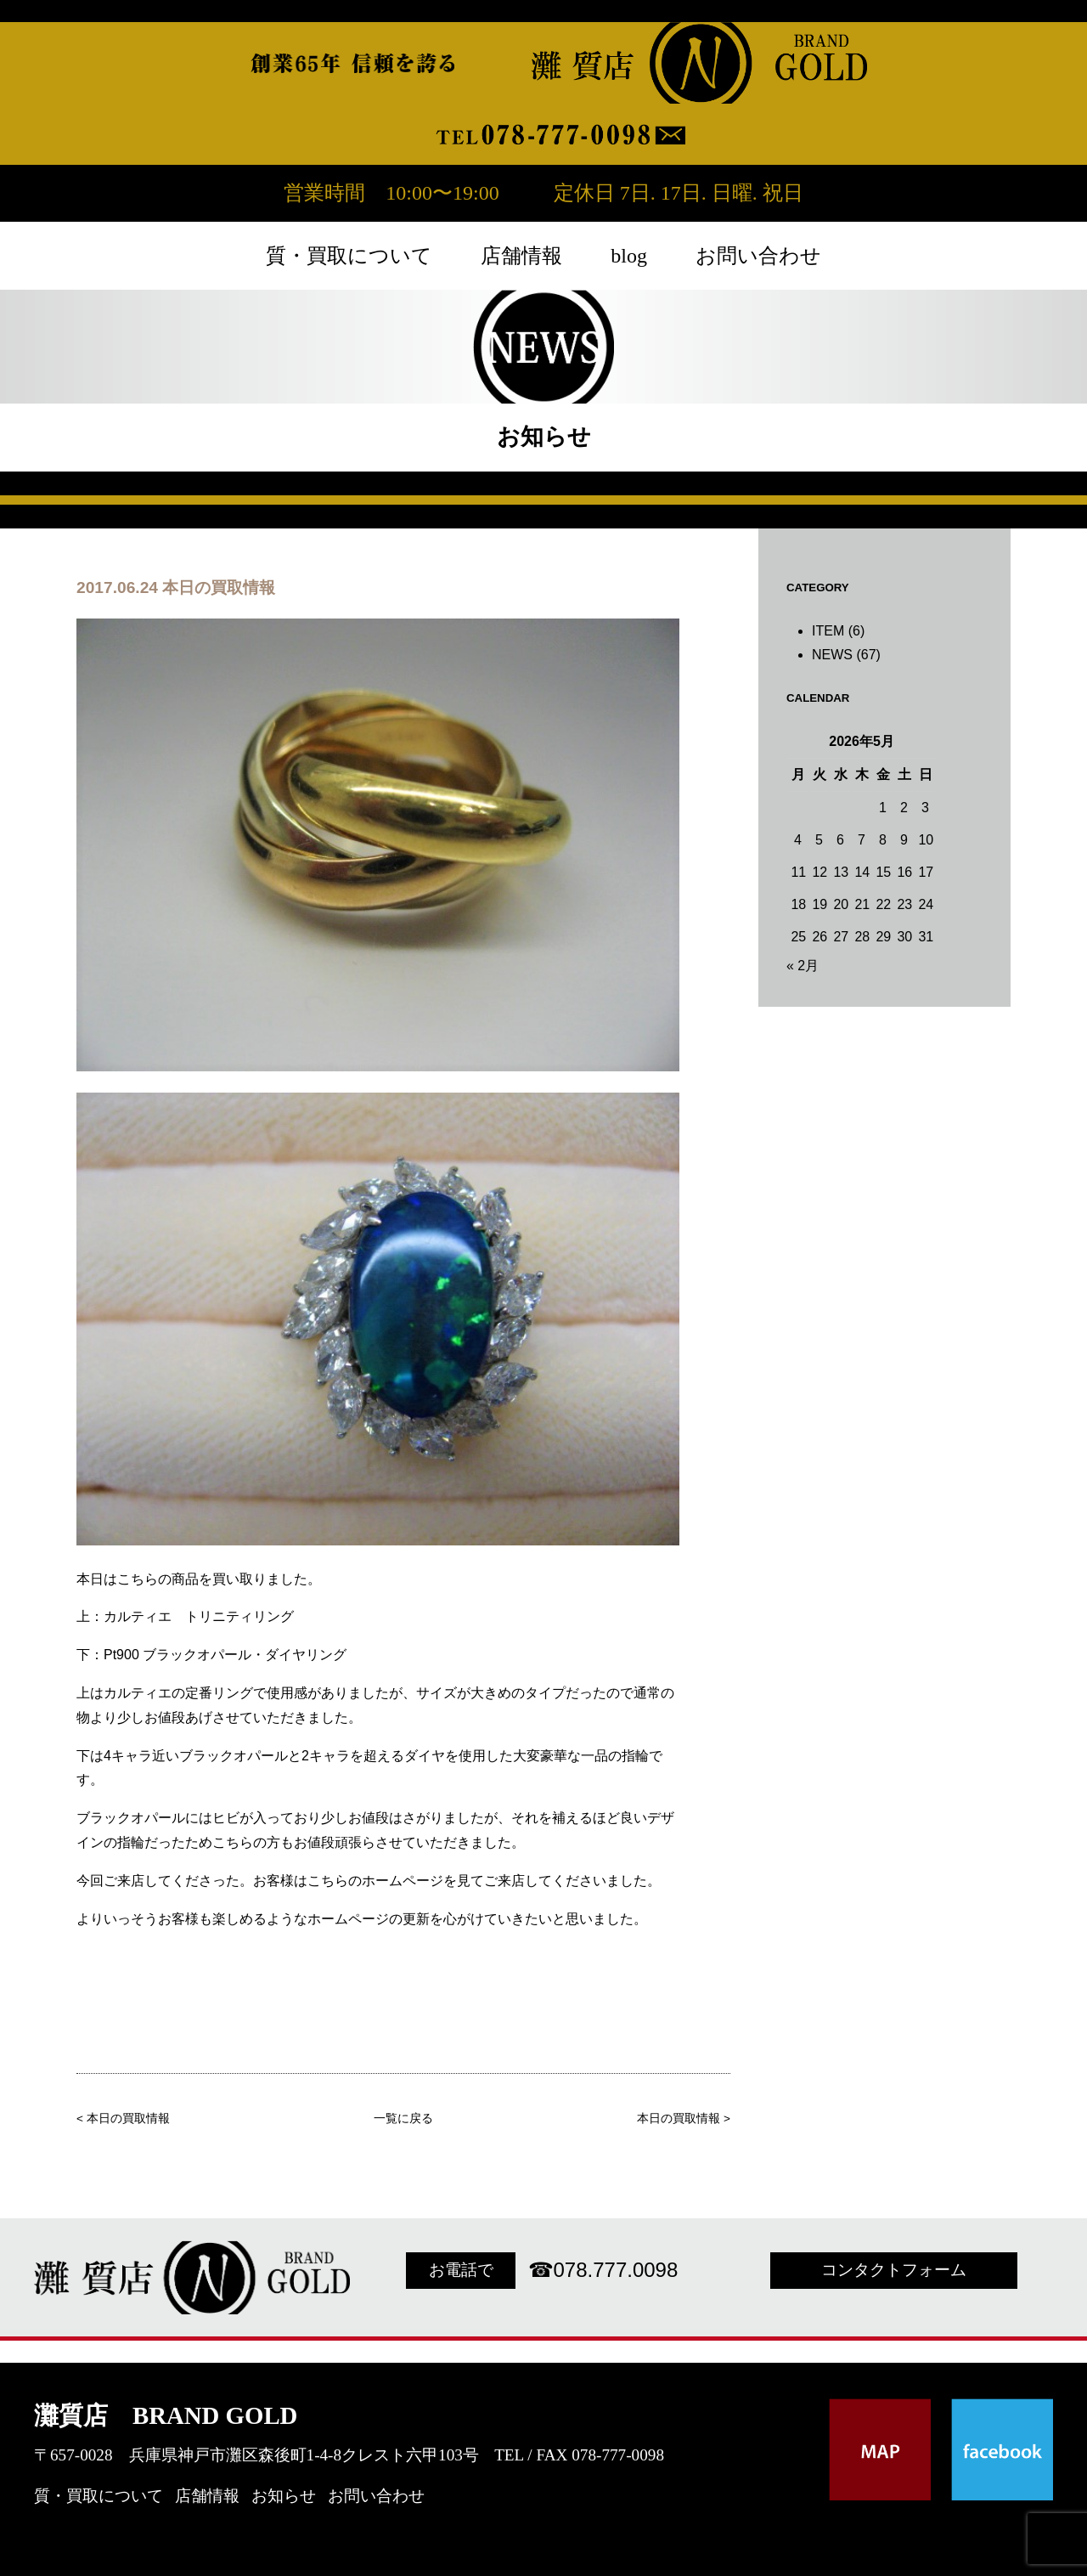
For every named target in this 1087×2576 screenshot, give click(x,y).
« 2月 (802, 965)
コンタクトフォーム (893, 2270)
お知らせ (283, 2496)
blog (629, 256)
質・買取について (349, 256)
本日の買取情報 (128, 2118)
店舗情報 (521, 256)
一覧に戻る (403, 2118)
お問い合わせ (758, 256)
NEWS (832, 654)
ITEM (828, 631)
